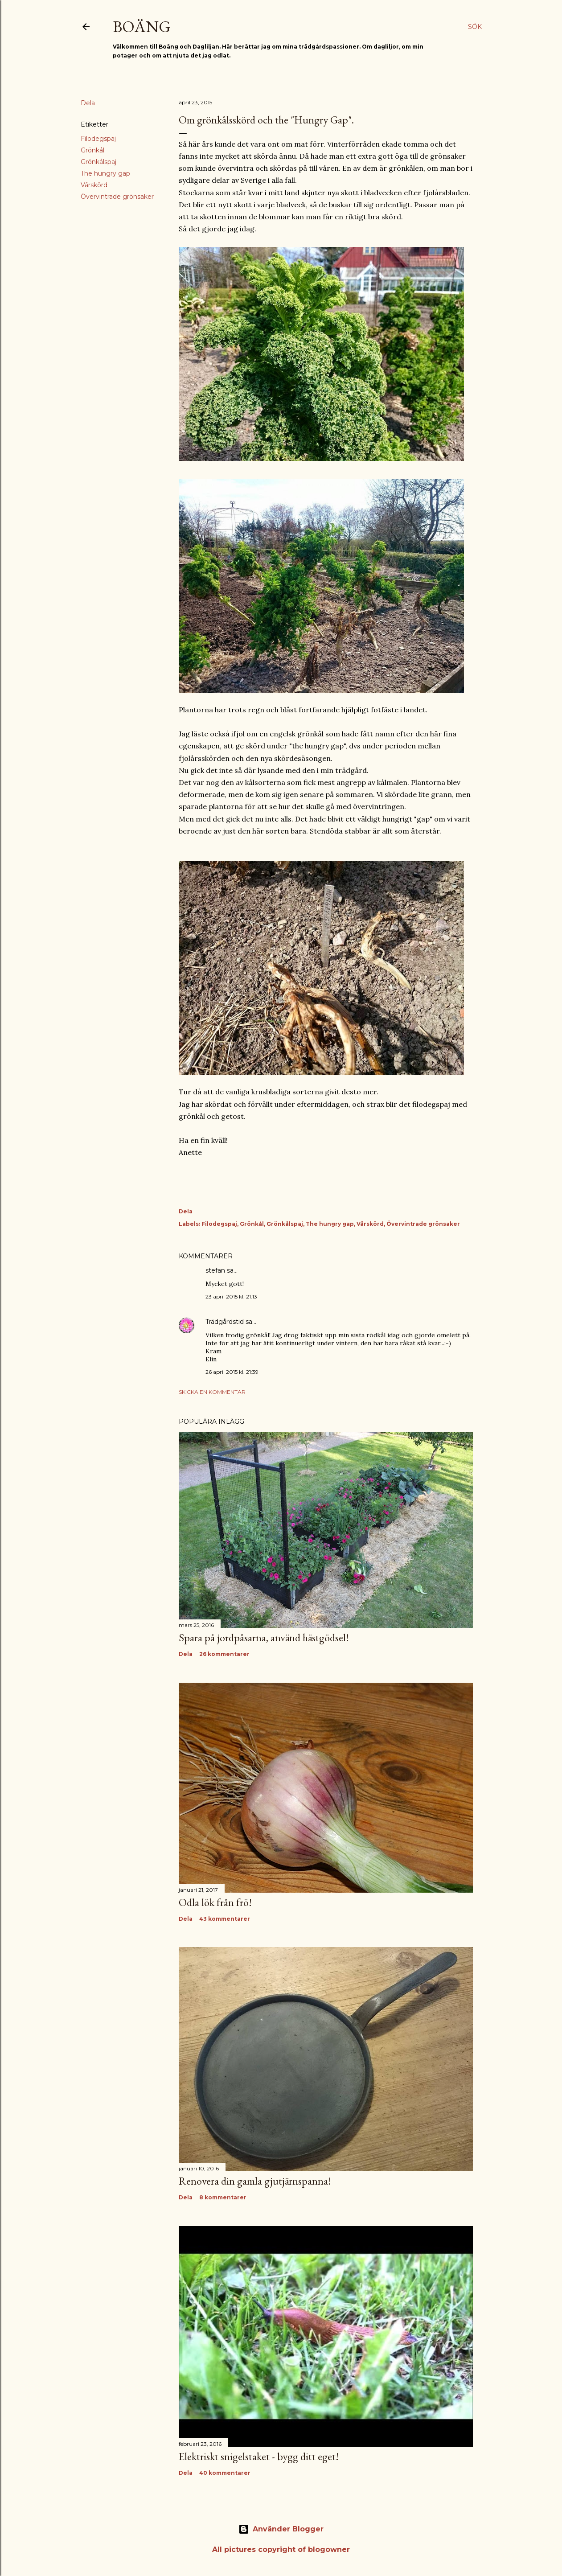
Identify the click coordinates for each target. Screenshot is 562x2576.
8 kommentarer (222, 2197)
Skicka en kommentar (212, 1392)
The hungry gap (105, 173)
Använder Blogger (281, 2529)
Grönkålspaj (98, 162)
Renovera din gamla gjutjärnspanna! (255, 2181)
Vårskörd (94, 185)
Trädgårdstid (224, 1322)
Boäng (142, 26)
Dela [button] (88, 103)
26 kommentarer (224, 1654)
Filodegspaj (98, 139)
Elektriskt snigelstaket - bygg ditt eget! (259, 2456)
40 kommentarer (224, 2472)
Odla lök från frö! (215, 1902)
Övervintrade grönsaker (117, 197)
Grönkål (92, 150)
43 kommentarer (224, 1918)
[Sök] (475, 26)
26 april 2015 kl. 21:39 (231, 1371)
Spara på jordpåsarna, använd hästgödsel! (264, 1637)
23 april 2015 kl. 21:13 (231, 1296)
